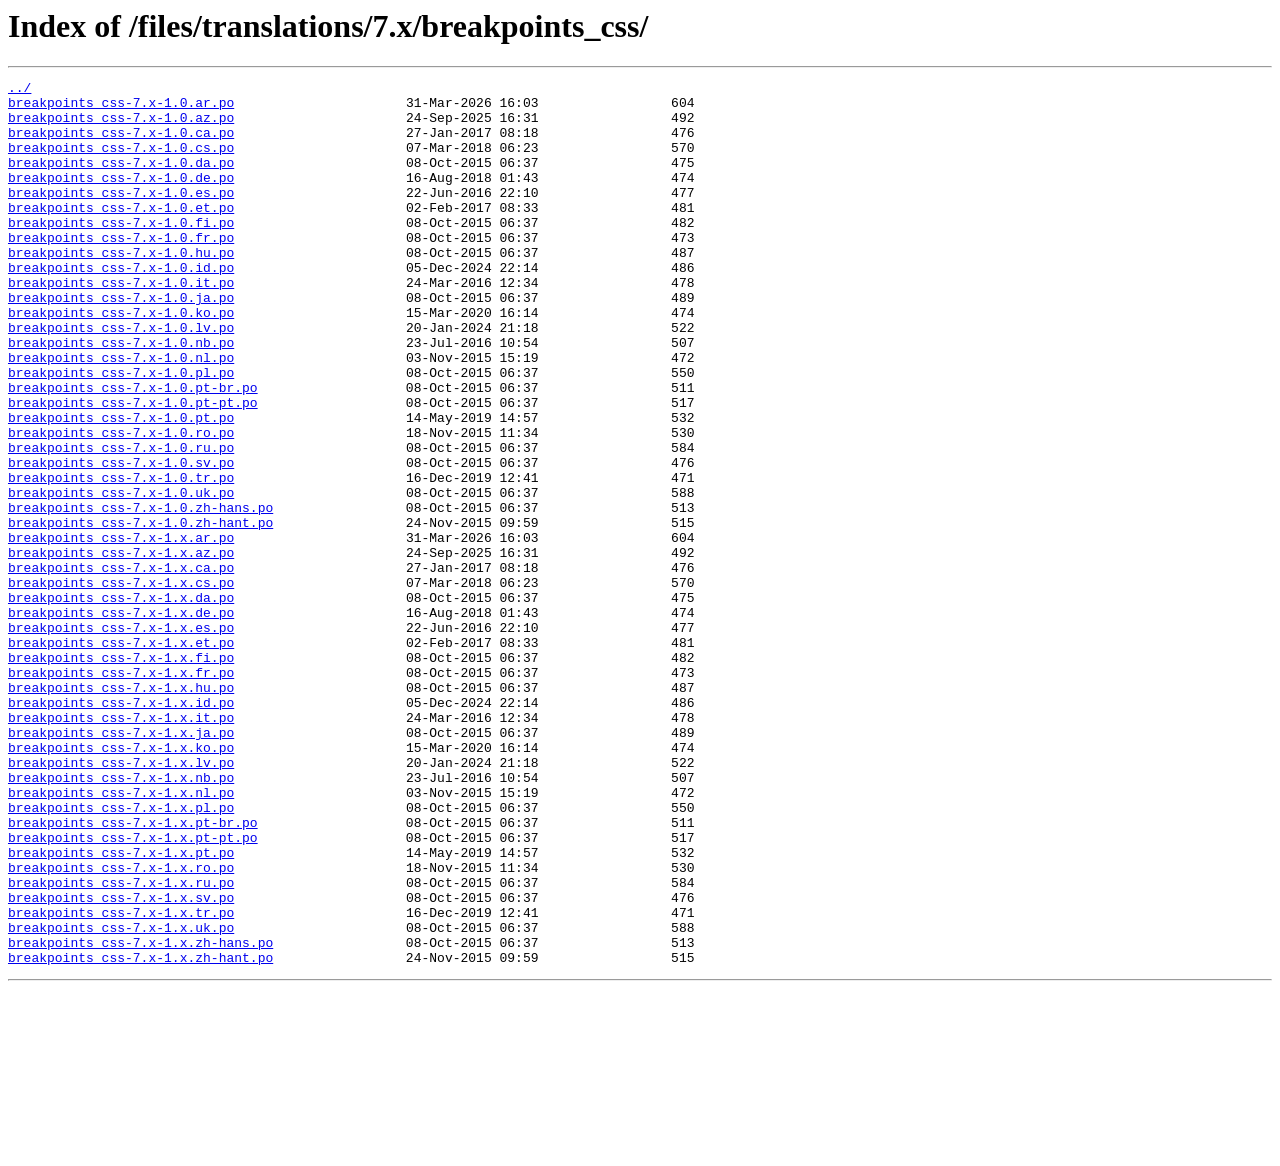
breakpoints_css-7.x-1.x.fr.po (121, 792)
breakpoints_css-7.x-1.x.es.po (121, 738)
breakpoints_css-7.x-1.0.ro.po (121, 504)
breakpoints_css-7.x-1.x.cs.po (121, 684)
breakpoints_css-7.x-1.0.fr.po (121, 270)
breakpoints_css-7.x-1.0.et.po (121, 234)
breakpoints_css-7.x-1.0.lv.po (121, 378)
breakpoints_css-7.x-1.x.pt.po (121, 1008)
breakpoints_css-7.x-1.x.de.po (121, 720)
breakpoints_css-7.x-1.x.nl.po (121, 936)
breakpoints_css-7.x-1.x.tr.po (121, 1080)
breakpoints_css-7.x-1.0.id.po (121, 306)
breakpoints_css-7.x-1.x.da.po (121, 702)
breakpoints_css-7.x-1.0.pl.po (121, 432)
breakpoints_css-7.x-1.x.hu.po (121, 810)
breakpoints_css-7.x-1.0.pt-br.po (133, 450)
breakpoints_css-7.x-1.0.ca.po (121, 144)
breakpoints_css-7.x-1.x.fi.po (121, 774)
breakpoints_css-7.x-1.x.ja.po (121, 864)
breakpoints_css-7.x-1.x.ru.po (121, 1044)
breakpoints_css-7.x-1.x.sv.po (121, 1062)
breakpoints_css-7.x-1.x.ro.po (121, 1026)
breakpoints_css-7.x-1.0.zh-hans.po (140, 594)
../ (19, 90)
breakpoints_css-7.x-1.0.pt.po (121, 486)
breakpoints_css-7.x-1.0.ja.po (121, 342)
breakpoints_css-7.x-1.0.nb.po (121, 396)
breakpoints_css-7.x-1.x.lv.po (121, 900)
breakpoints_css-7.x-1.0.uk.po (121, 576)
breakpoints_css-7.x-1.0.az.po (121, 126)
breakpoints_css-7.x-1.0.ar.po (121, 108)
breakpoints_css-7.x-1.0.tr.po (121, 558)
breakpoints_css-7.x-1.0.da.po (121, 180)
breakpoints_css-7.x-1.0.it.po (121, 324)
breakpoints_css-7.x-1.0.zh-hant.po (140, 612)
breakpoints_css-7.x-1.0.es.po (121, 216)
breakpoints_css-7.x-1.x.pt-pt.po (133, 990)
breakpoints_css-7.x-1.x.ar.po (121, 630)
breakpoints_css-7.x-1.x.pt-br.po (133, 972)
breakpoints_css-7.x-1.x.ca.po (121, 666)
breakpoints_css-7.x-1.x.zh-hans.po (140, 1116)
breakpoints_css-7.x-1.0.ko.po (121, 360)
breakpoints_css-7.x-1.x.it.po (121, 846)
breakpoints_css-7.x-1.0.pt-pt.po (133, 468)
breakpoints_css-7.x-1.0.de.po (121, 198)
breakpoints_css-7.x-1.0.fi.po (121, 252)
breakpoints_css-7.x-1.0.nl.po (121, 414)
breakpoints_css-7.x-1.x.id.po (121, 828)
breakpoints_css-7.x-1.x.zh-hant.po (140, 1134)
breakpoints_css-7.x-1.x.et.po (121, 756)
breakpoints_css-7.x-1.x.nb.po (121, 918)
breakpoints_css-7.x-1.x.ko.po (121, 882)
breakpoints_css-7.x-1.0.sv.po (121, 540)
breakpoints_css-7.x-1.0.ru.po (121, 522)
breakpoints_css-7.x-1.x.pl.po (121, 954)
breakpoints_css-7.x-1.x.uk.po (121, 1098)
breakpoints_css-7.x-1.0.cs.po (121, 162)
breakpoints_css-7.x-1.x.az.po (121, 648)
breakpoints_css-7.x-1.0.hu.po (121, 288)
